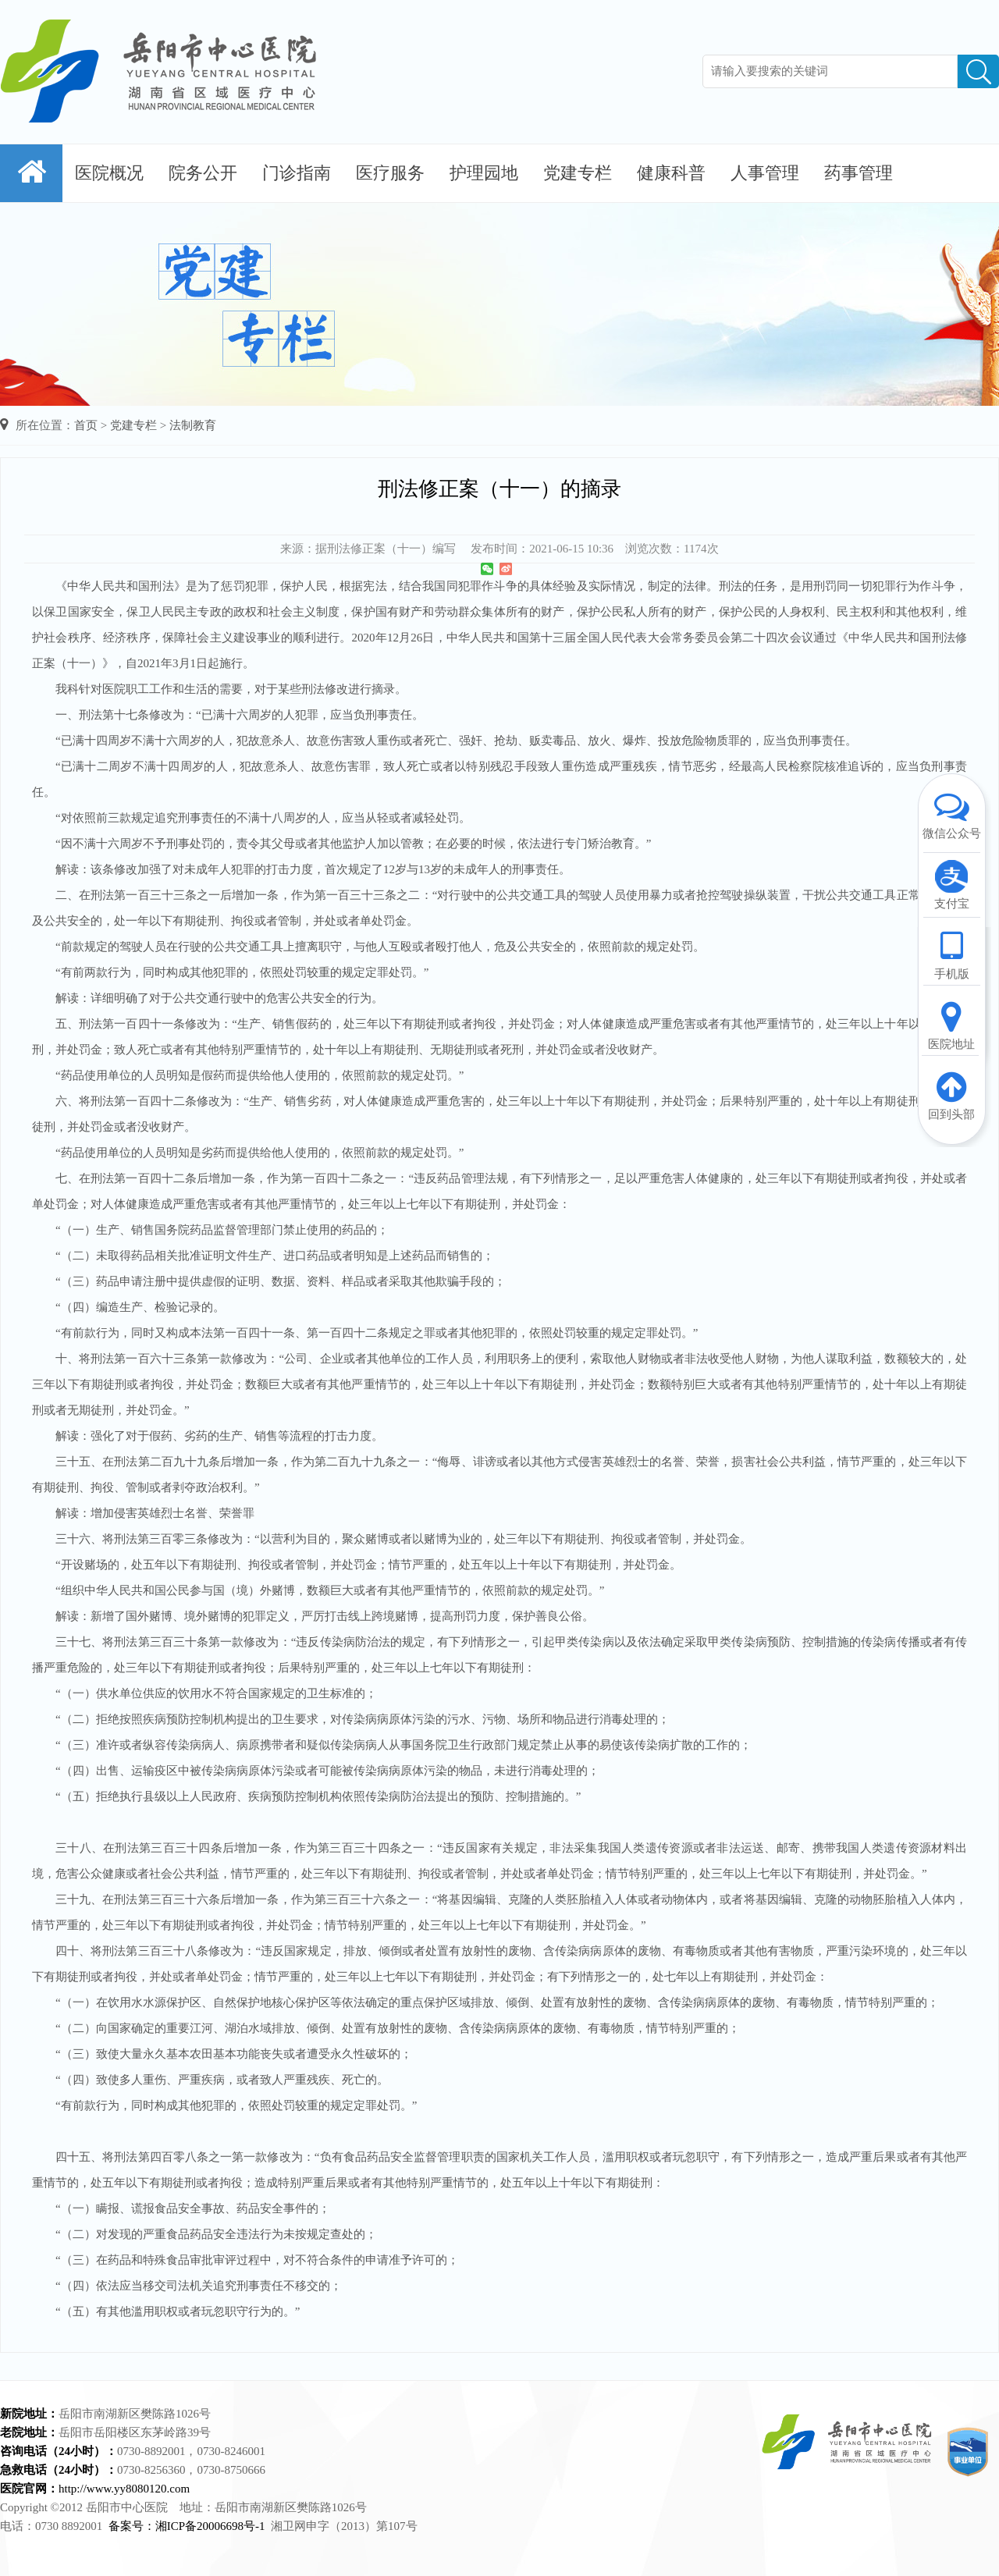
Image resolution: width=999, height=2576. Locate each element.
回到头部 (951, 1095)
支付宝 (951, 884)
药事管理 (858, 173)
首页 (86, 425)
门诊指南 (296, 173)
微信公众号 (951, 814)
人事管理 (765, 173)
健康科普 (671, 173)
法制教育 (192, 425)
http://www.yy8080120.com (124, 2488)
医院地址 (951, 1024)
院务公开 (203, 173)
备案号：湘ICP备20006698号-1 (186, 2526)
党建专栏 (577, 173)
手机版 (951, 954)
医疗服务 (390, 173)
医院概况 (109, 173)
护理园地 (484, 173)
